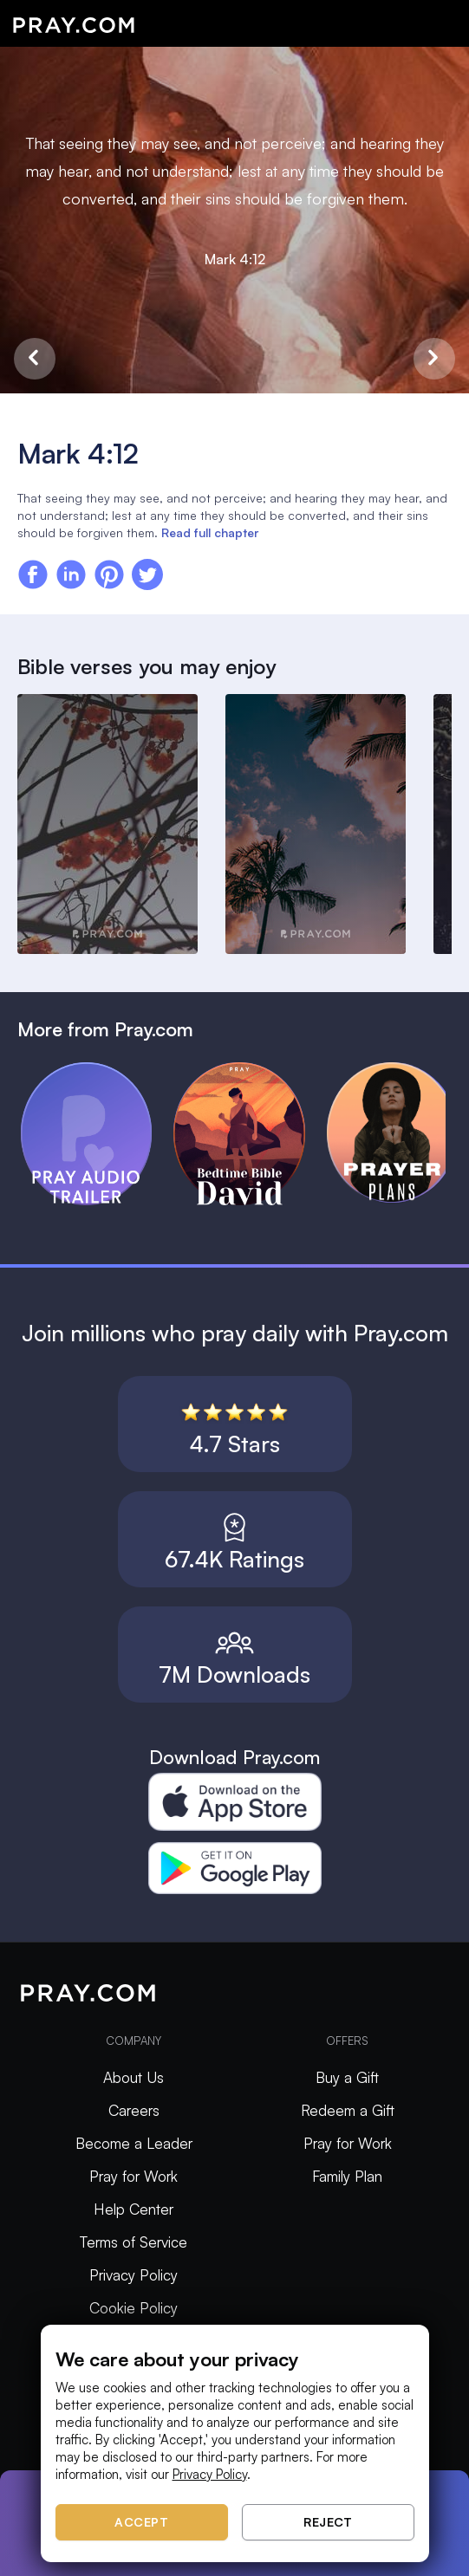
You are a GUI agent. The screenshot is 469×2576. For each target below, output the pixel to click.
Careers (134, 2110)
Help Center (133, 2209)
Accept (141, 2521)
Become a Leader (133, 2143)
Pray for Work (133, 2176)
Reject (327, 2521)
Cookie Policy (133, 2308)
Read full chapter (209, 532)
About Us (133, 2077)
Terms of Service (133, 2242)
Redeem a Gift (347, 2110)
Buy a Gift (347, 2077)
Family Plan (347, 2176)
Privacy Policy (133, 2275)
